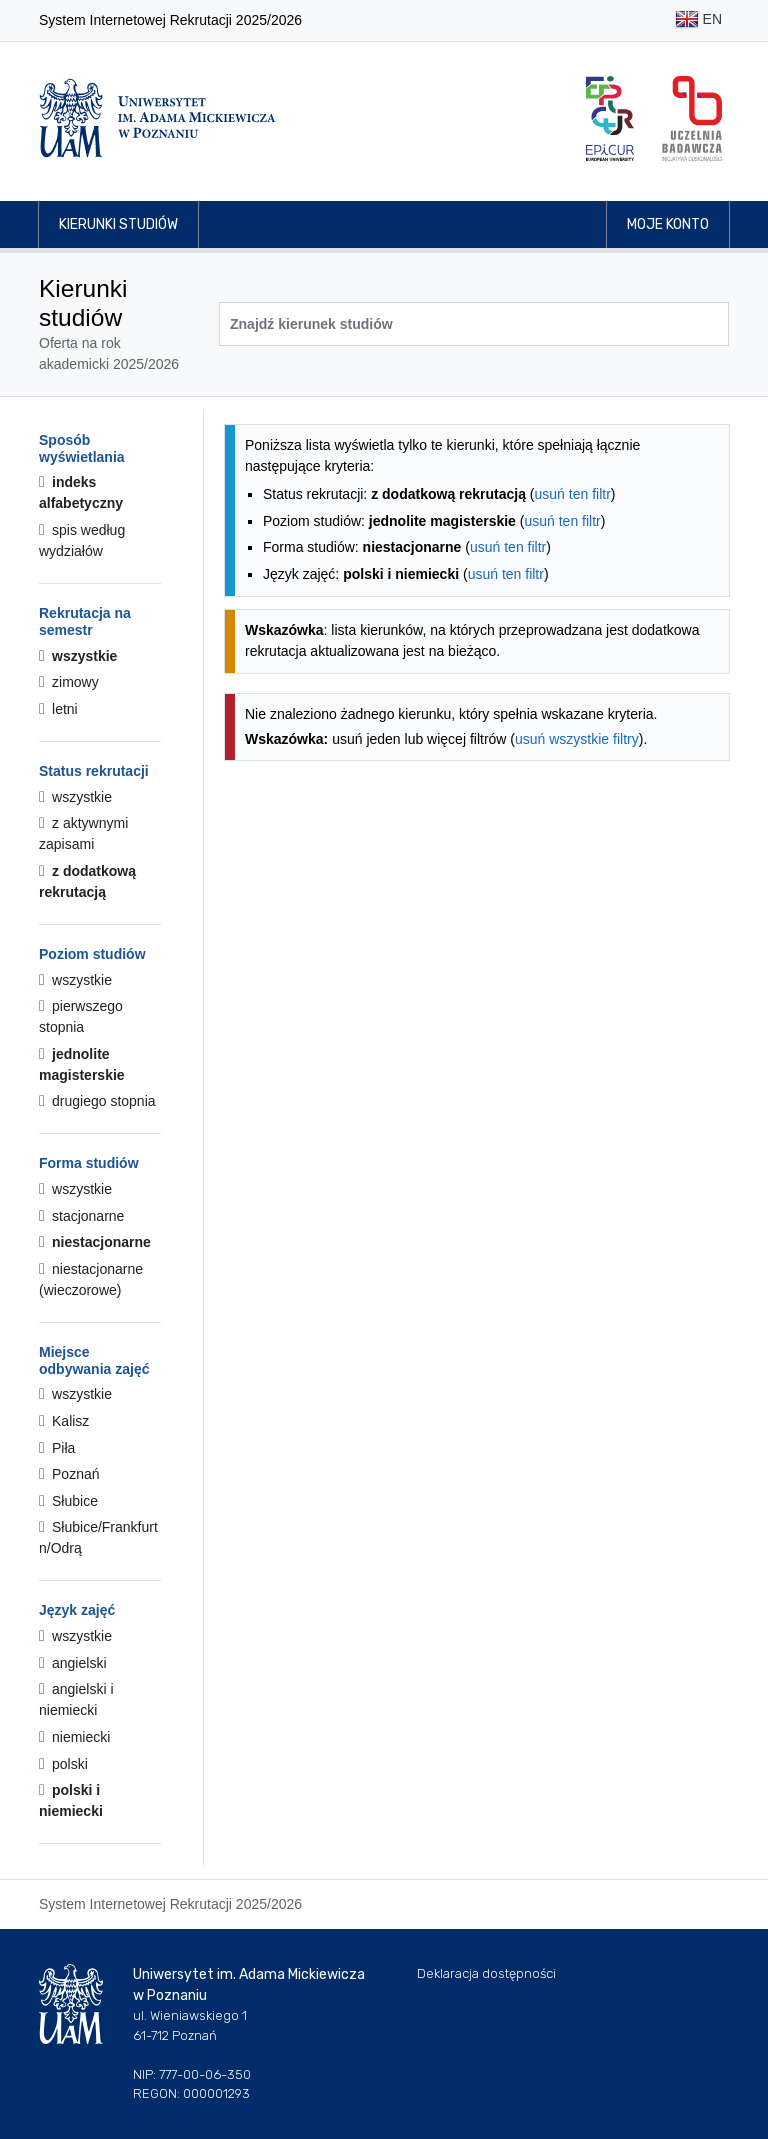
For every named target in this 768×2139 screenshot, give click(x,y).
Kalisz (64, 1421)
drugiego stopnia (97, 1101)
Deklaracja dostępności (486, 1973)
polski (63, 1764)
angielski (73, 1663)
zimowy (69, 682)
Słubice (68, 1501)
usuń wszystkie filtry (577, 739)
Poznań (69, 1474)
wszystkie (78, 656)
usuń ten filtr (573, 494)
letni (58, 709)
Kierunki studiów (118, 224)
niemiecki (74, 1737)
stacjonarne (81, 1216)
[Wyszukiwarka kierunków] (474, 324)
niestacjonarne (95, 1242)
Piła (57, 1448)
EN (698, 20)
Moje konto (668, 224)
